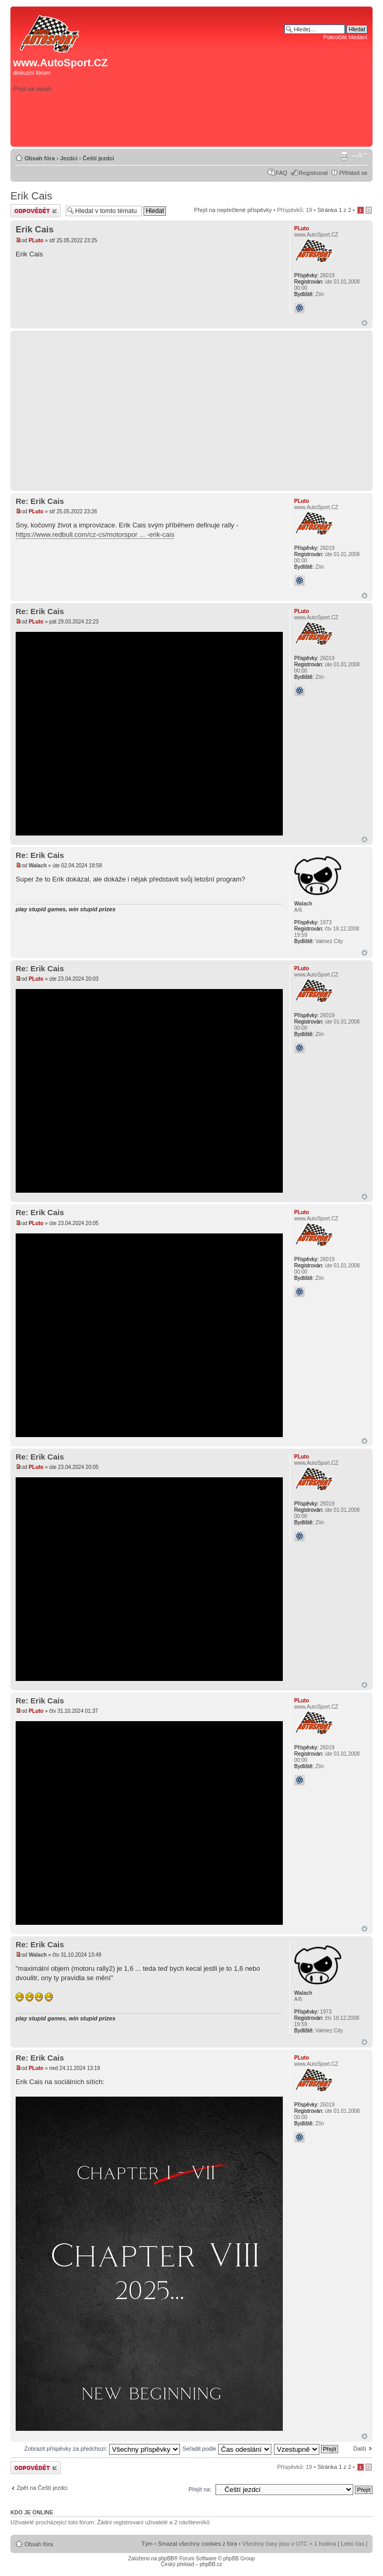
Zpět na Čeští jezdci (42, 2488)
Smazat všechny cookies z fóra (197, 2543)
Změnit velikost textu (359, 156)
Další (359, 2448)
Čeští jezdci (98, 158)
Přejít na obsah (32, 89)
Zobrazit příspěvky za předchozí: (102, 2448)
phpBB (166, 2558)
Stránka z (334, 210)
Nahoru (364, 323)
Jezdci (69, 158)
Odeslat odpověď (35, 210)
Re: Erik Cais (40, 501)
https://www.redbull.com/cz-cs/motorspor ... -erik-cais (95, 534)
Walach (38, 865)
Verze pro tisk (344, 156)
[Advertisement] (222, 127)
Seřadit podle (227, 2448)
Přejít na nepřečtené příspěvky (233, 210)
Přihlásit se (353, 173)
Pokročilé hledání (345, 37)
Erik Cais (31, 196)
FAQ (282, 173)
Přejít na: (199, 2489)
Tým (146, 2543)
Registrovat (313, 173)
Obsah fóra (40, 158)
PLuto (36, 240)
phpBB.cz (211, 2564)
